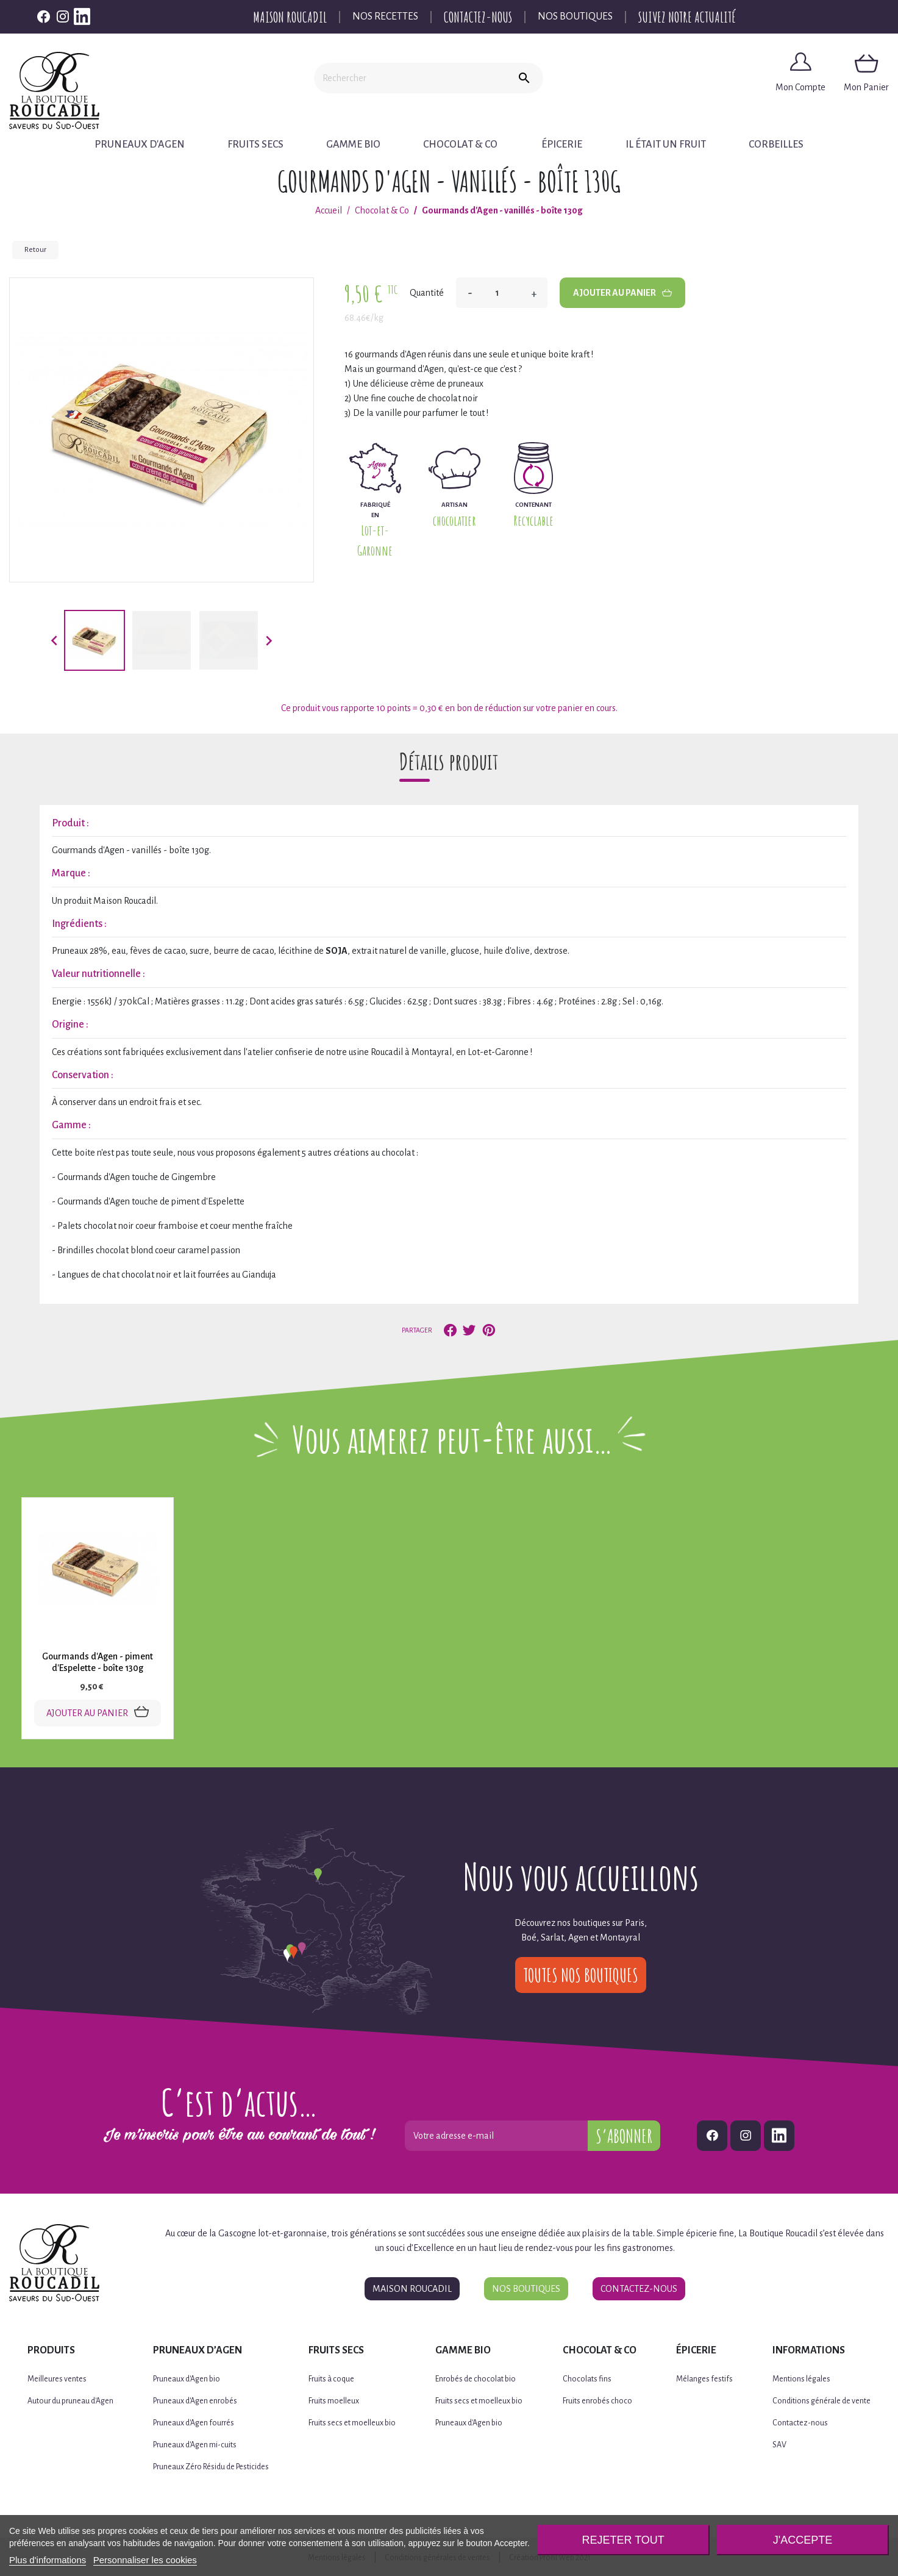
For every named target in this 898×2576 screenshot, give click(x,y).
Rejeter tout (623, 2540)
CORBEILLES (773, 144)
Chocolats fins (587, 2378)
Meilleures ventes (57, 2378)
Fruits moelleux (333, 2399)
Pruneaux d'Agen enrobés (195, 2399)
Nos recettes (385, 16)
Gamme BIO (353, 144)
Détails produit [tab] (449, 761)
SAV (779, 2443)
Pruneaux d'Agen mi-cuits (195, 2443)
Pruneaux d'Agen (143, 144)
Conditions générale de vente (821, 2399)
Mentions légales (801, 2378)
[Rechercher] (409, 78)
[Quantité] (501, 292)
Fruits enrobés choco (597, 2399)
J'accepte (802, 2540)
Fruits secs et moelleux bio (352, 2421)
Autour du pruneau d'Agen (70, 2399)
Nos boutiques (575, 16)
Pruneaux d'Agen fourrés (193, 2421)
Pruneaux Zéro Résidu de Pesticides (211, 2465)
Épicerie (560, 144)
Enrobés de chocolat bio (475, 2378)
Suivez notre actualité (687, 17)
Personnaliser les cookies (145, 2560)
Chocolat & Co (459, 144)
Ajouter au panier (622, 293)
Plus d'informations (47, 2560)
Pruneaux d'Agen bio (186, 2378)
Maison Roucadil (290, 17)
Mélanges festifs (704, 2378)
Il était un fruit (664, 144)
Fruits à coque (331, 2378)
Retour (35, 250)
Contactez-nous (478, 17)
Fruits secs (256, 144)
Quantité (427, 293)
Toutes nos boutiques (580, 1973)
